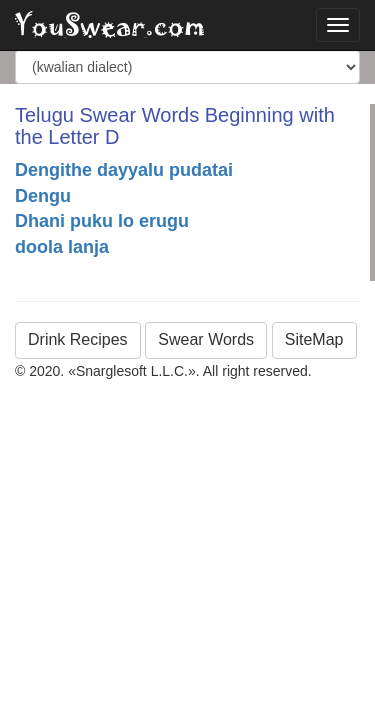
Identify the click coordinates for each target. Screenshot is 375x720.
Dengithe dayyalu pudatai (124, 170)
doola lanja (62, 247)
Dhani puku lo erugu (102, 221)
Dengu (43, 196)
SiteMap (314, 339)
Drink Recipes (78, 339)
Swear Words (206, 339)
